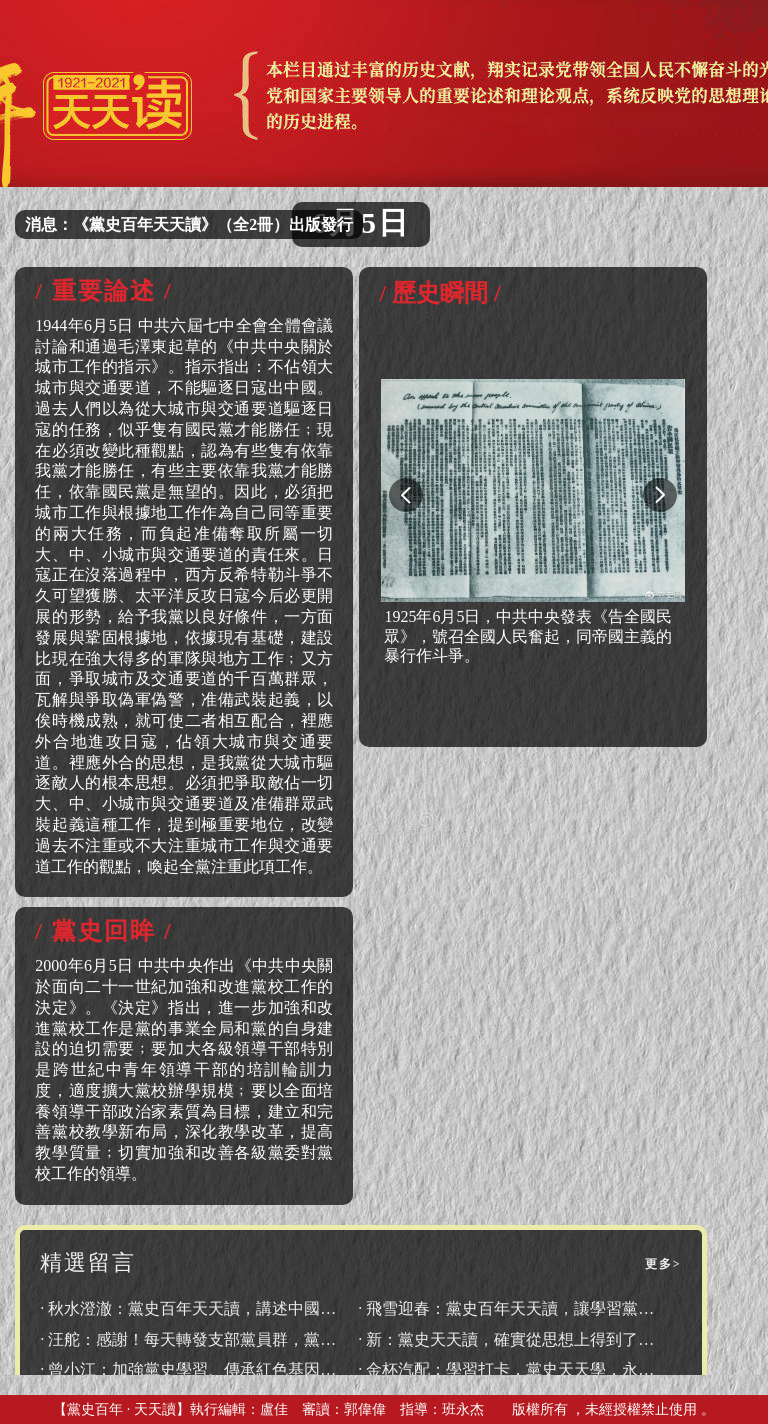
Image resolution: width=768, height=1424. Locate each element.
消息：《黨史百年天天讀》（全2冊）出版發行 (189, 224)
